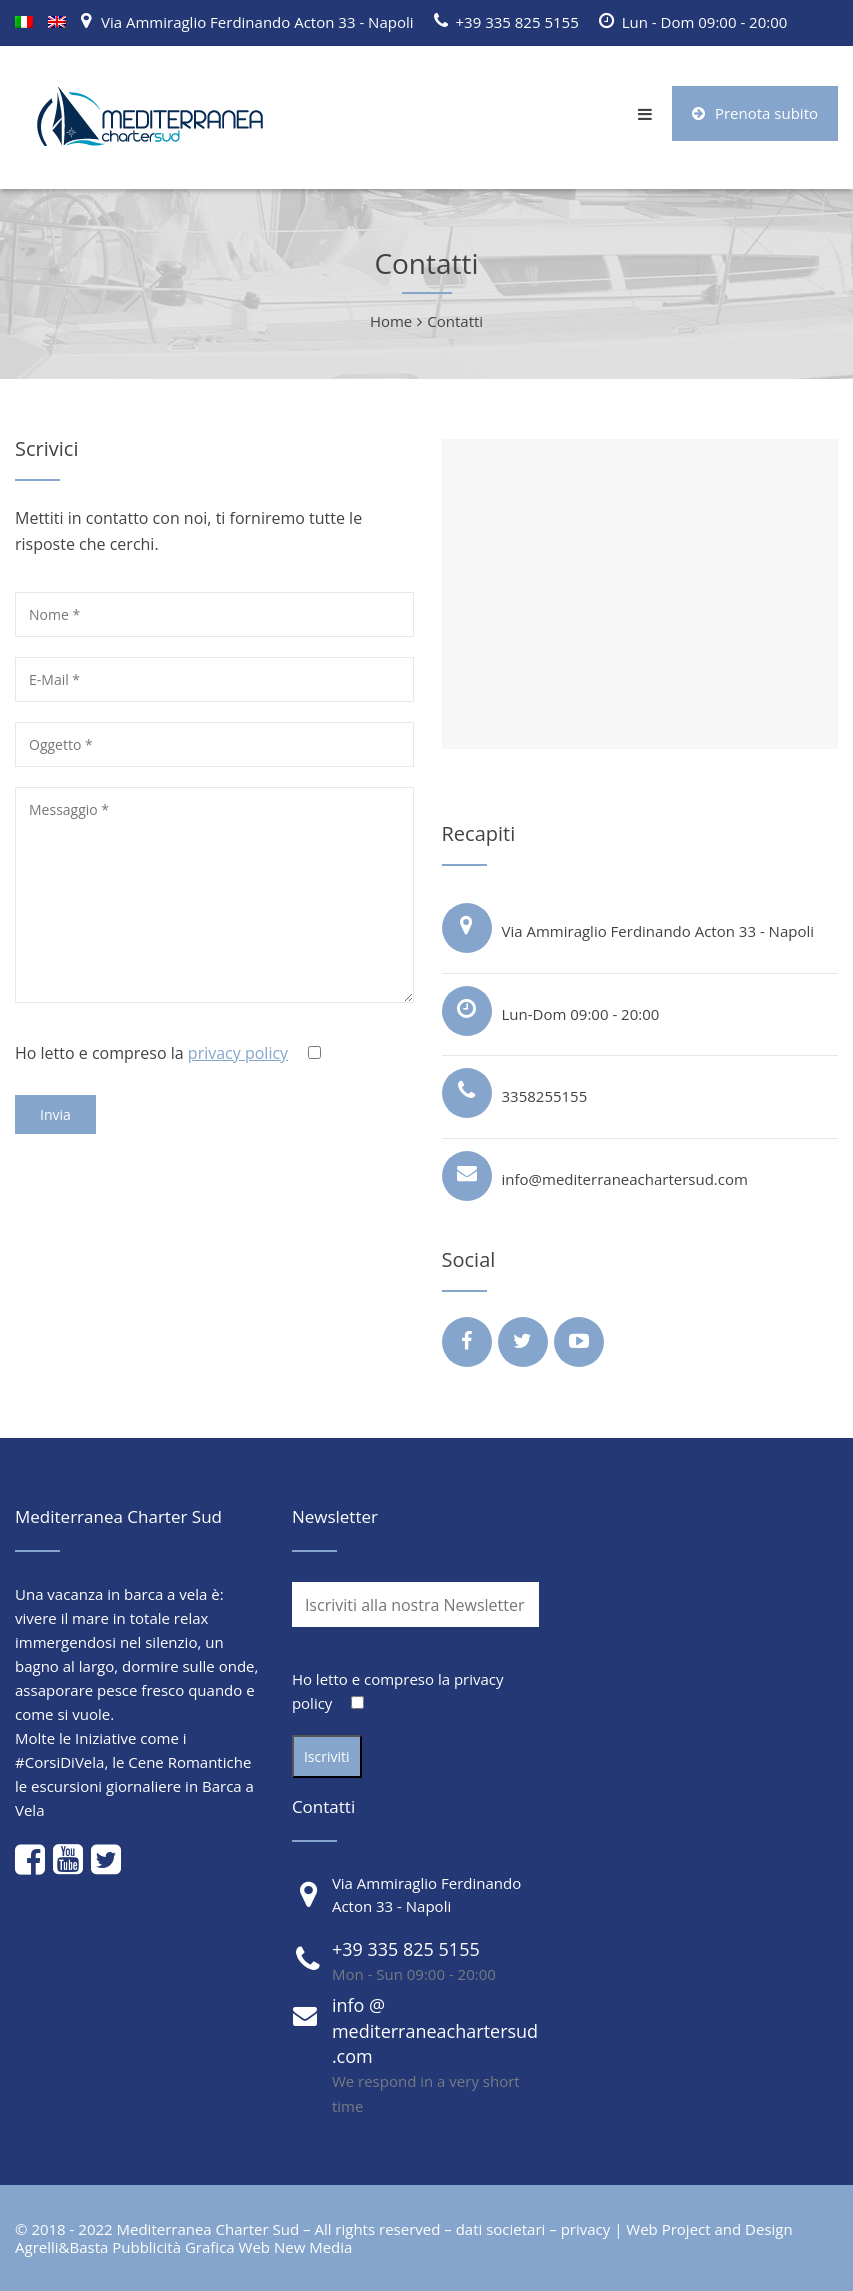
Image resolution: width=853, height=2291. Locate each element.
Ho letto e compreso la (169, 1053)
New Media (313, 2247)
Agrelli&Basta (61, 2247)
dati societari (501, 2229)
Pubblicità (146, 2247)
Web (254, 2247)
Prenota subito (755, 113)
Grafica (210, 2247)
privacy (586, 2229)
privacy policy (238, 1053)
